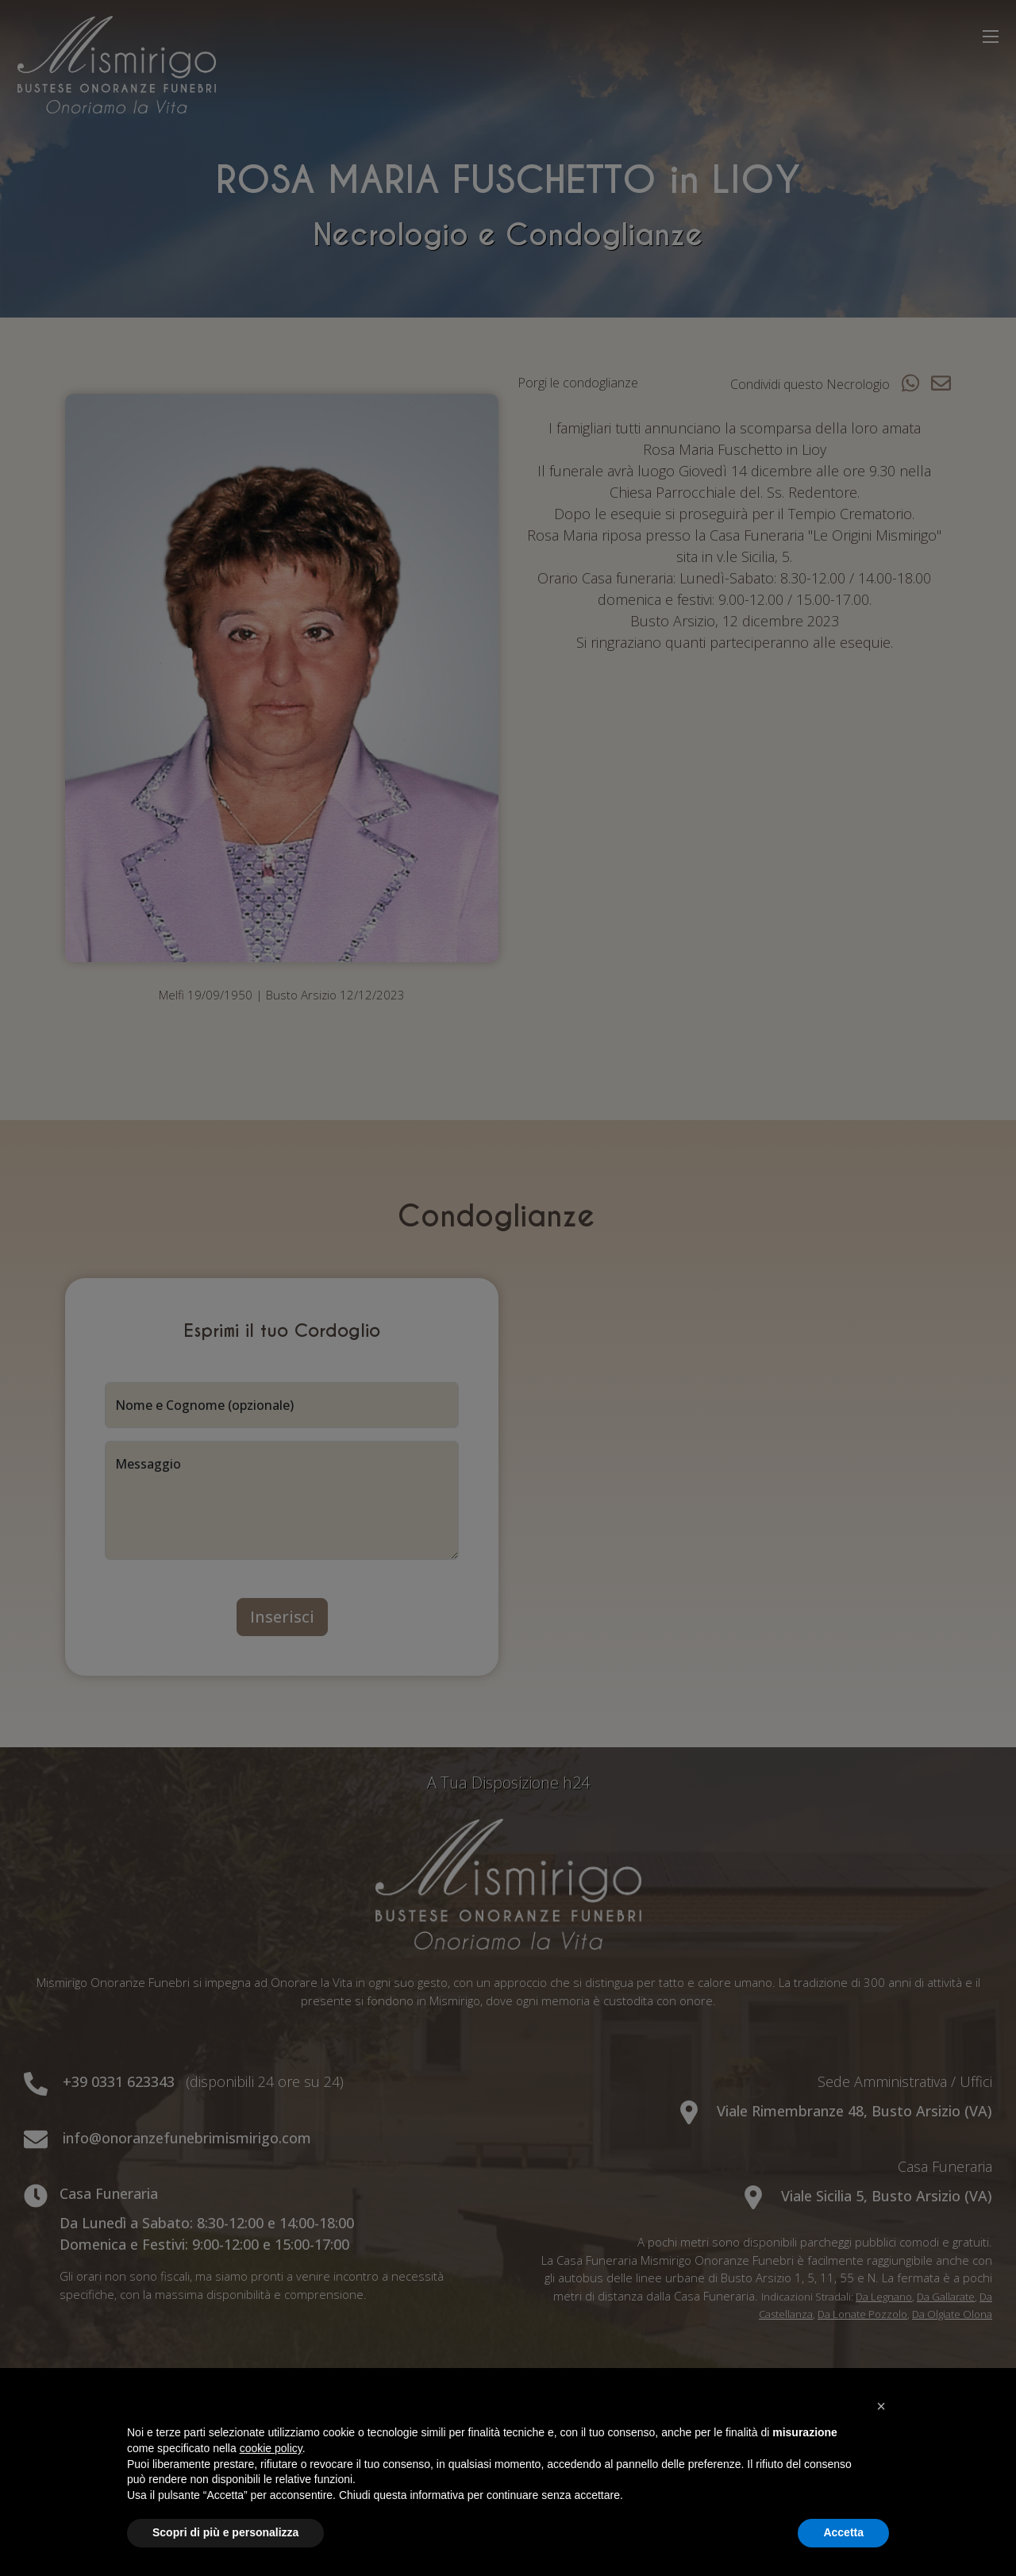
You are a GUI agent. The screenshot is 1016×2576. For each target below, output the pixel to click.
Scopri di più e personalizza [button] (225, 2532)
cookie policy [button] (271, 2448)
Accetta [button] (843, 2532)
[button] (881, 2406)
